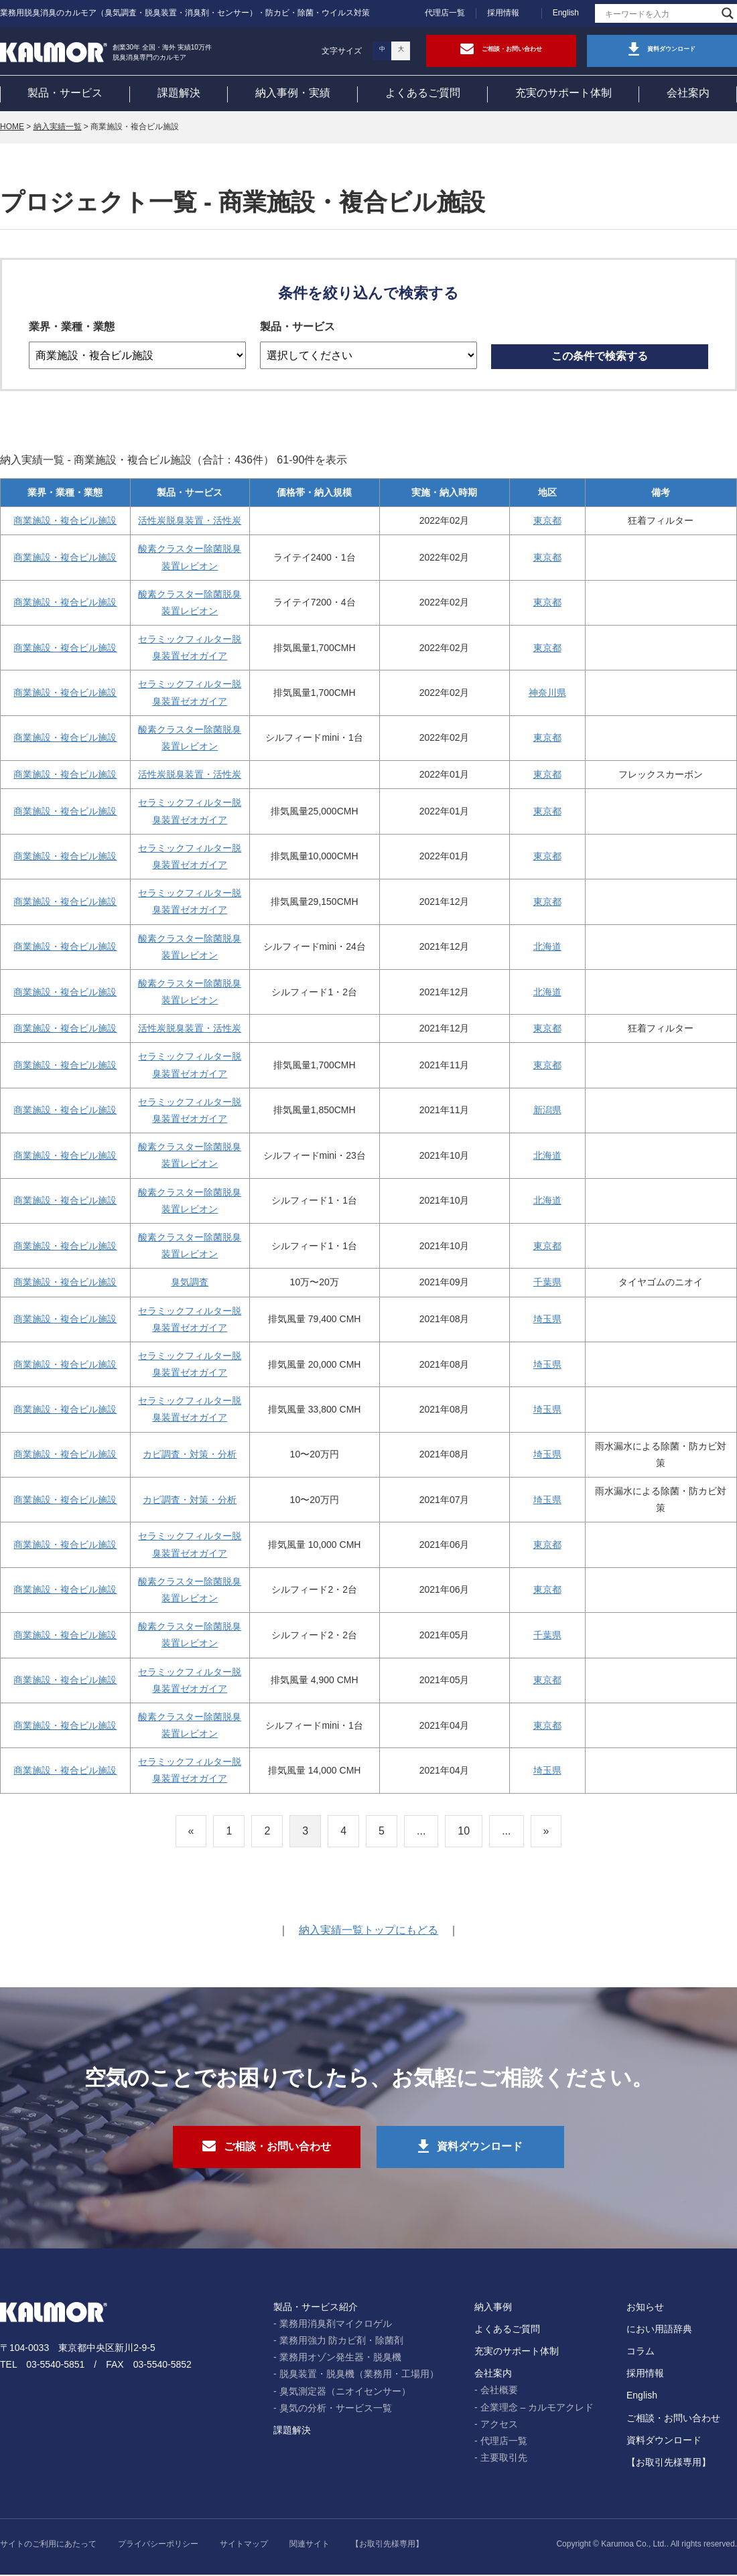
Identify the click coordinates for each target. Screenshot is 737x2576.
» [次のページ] (546, 1831)
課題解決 (178, 92)
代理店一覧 (445, 12)
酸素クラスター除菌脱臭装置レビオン (189, 557)
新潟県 (547, 1110)
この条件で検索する (599, 356)
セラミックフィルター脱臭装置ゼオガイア (189, 648)
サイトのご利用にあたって (48, 2546)
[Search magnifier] (727, 13)
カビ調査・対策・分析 (190, 1454)
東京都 (547, 521)
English (566, 12)
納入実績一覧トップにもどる (368, 1930)
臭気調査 (189, 1282)
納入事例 (493, 2308)
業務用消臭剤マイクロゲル (335, 2324)
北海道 (547, 947)
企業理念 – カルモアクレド (537, 2408)
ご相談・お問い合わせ (673, 2419)
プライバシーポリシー (158, 2546)
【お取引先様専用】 (668, 2463)
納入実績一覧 (58, 126)
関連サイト (309, 2546)
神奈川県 (547, 692)
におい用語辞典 (659, 2330)
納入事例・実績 (292, 92)
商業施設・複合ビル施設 (65, 521)
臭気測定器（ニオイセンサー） (345, 2392)
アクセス (499, 2425)
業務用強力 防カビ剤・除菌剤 (341, 2341)
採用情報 (503, 12)
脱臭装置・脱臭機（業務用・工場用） (359, 2375)
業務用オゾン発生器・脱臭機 (340, 2359)
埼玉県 (547, 1319)
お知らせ (645, 2308)
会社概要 (499, 2391)
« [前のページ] (191, 1831)
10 (464, 1831)
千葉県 (547, 1282)
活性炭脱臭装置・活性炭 (189, 521)
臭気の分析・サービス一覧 (335, 2409)
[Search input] (660, 13)
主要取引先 (503, 2459)
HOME (12, 126)
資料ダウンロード (663, 2441)
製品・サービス (65, 92)
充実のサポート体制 (563, 92)
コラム (640, 2352)
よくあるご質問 (422, 92)
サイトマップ (244, 2546)
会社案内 (688, 92)
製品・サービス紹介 (315, 2308)
